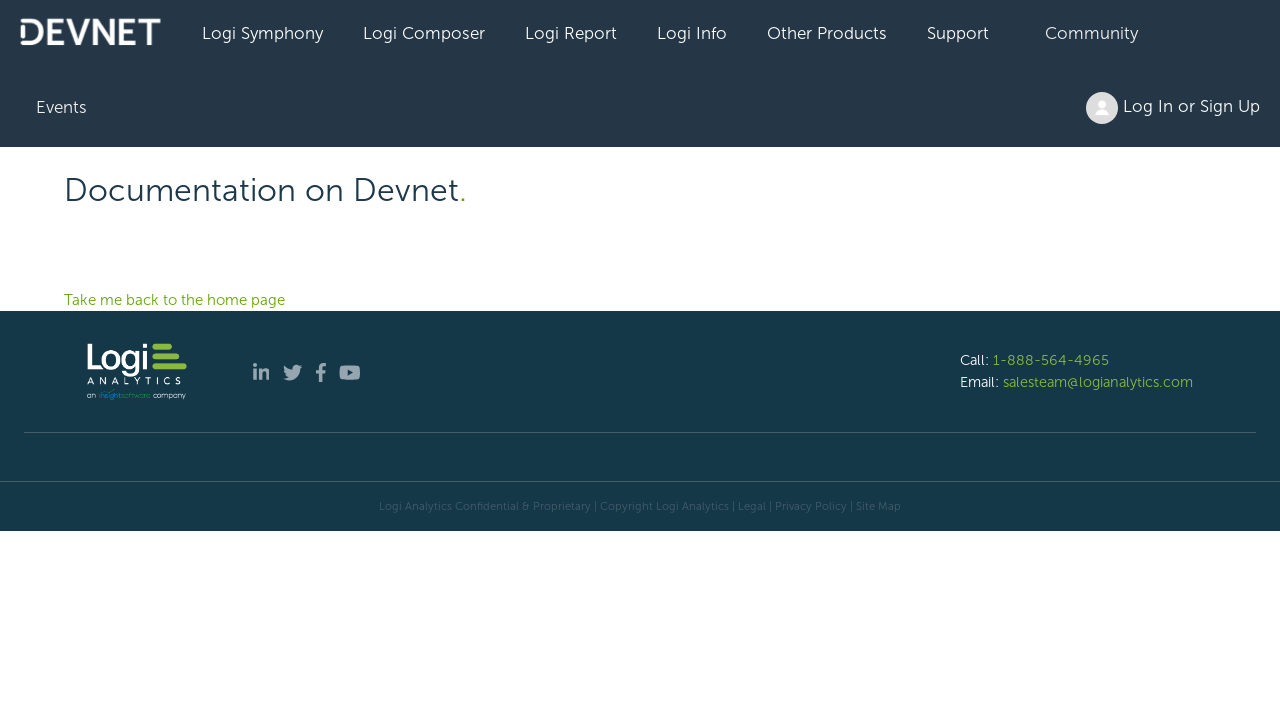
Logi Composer (424, 33)
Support (958, 33)
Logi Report (571, 33)
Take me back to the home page (174, 300)
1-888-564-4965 (1051, 360)
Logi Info (692, 33)
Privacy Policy (811, 506)
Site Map (878, 506)
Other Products (827, 33)
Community (1091, 33)
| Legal (749, 506)
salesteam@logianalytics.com (1098, 382)
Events (61, 107)
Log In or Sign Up (1173, 108)
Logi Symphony (262, 33)
